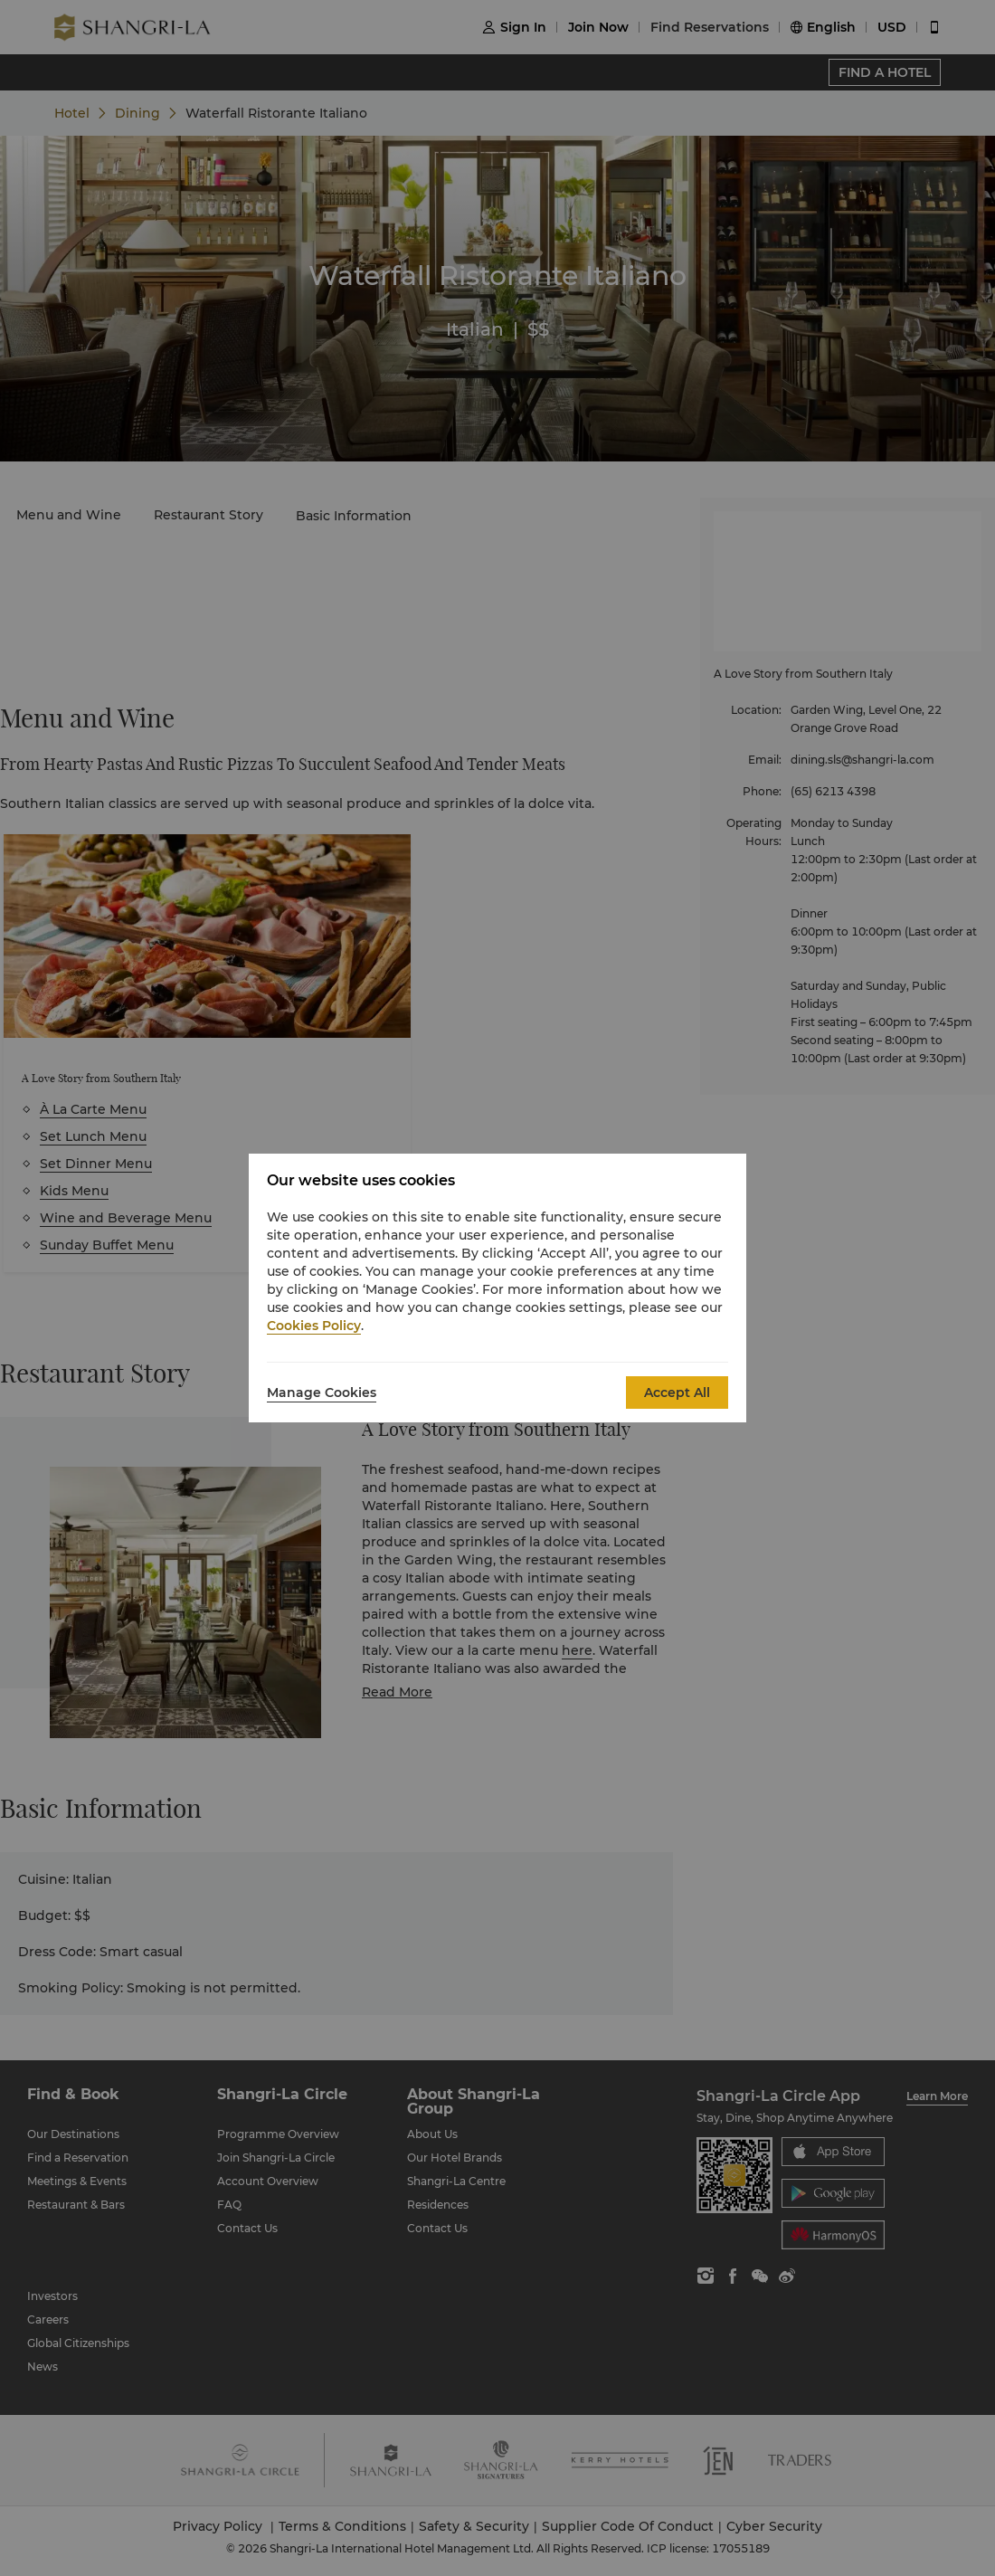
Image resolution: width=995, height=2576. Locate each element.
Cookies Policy (314, 1325)
